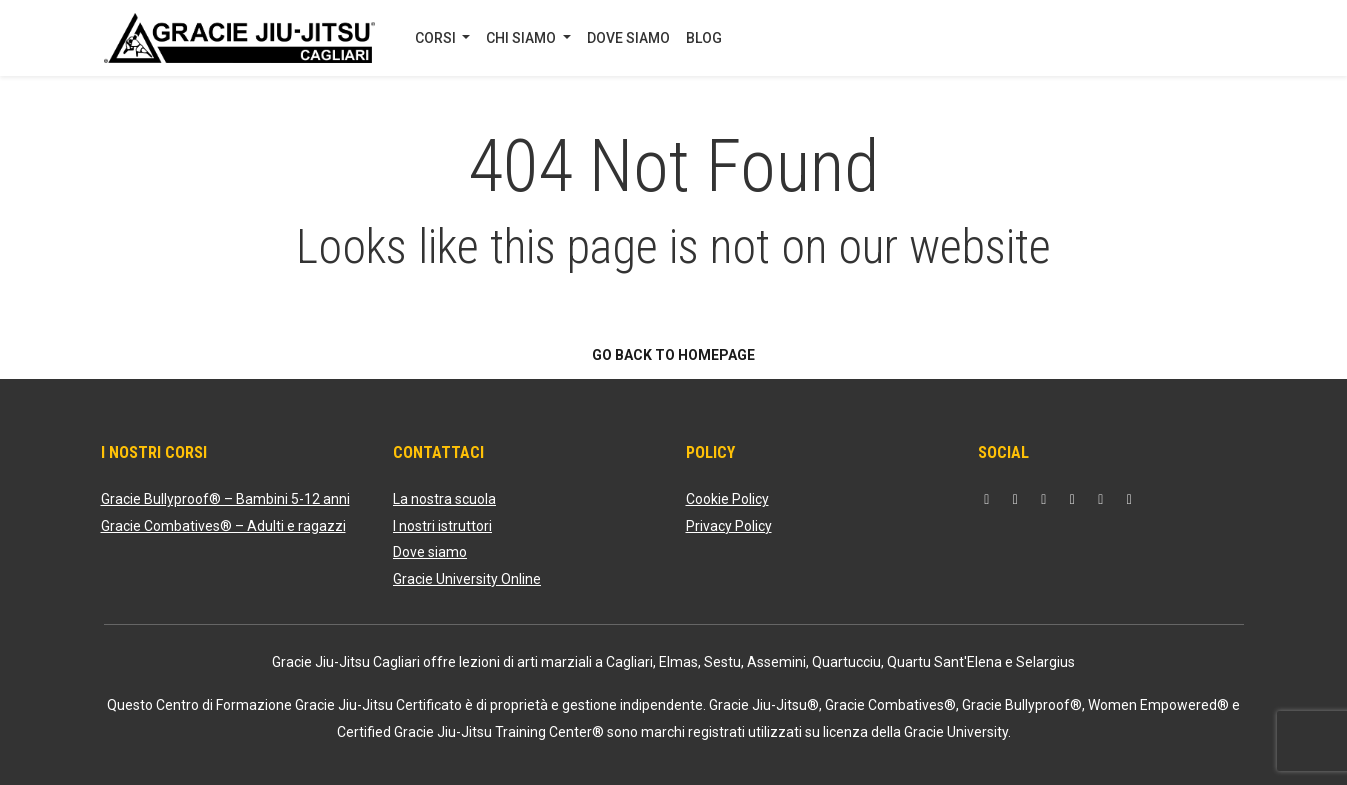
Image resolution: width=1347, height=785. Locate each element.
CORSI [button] (437, 38)
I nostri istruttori (442, 526)
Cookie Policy (727, 499)
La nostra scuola (444, 499)
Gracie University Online (467, 579)
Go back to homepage (673, 355)
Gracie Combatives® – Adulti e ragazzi (223, 526)
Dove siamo (430, 552)
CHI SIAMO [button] (522, 38)
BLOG (704, 38)
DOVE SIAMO (628, 38)
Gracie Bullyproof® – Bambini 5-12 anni (225, 499)
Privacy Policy (729, 526)
